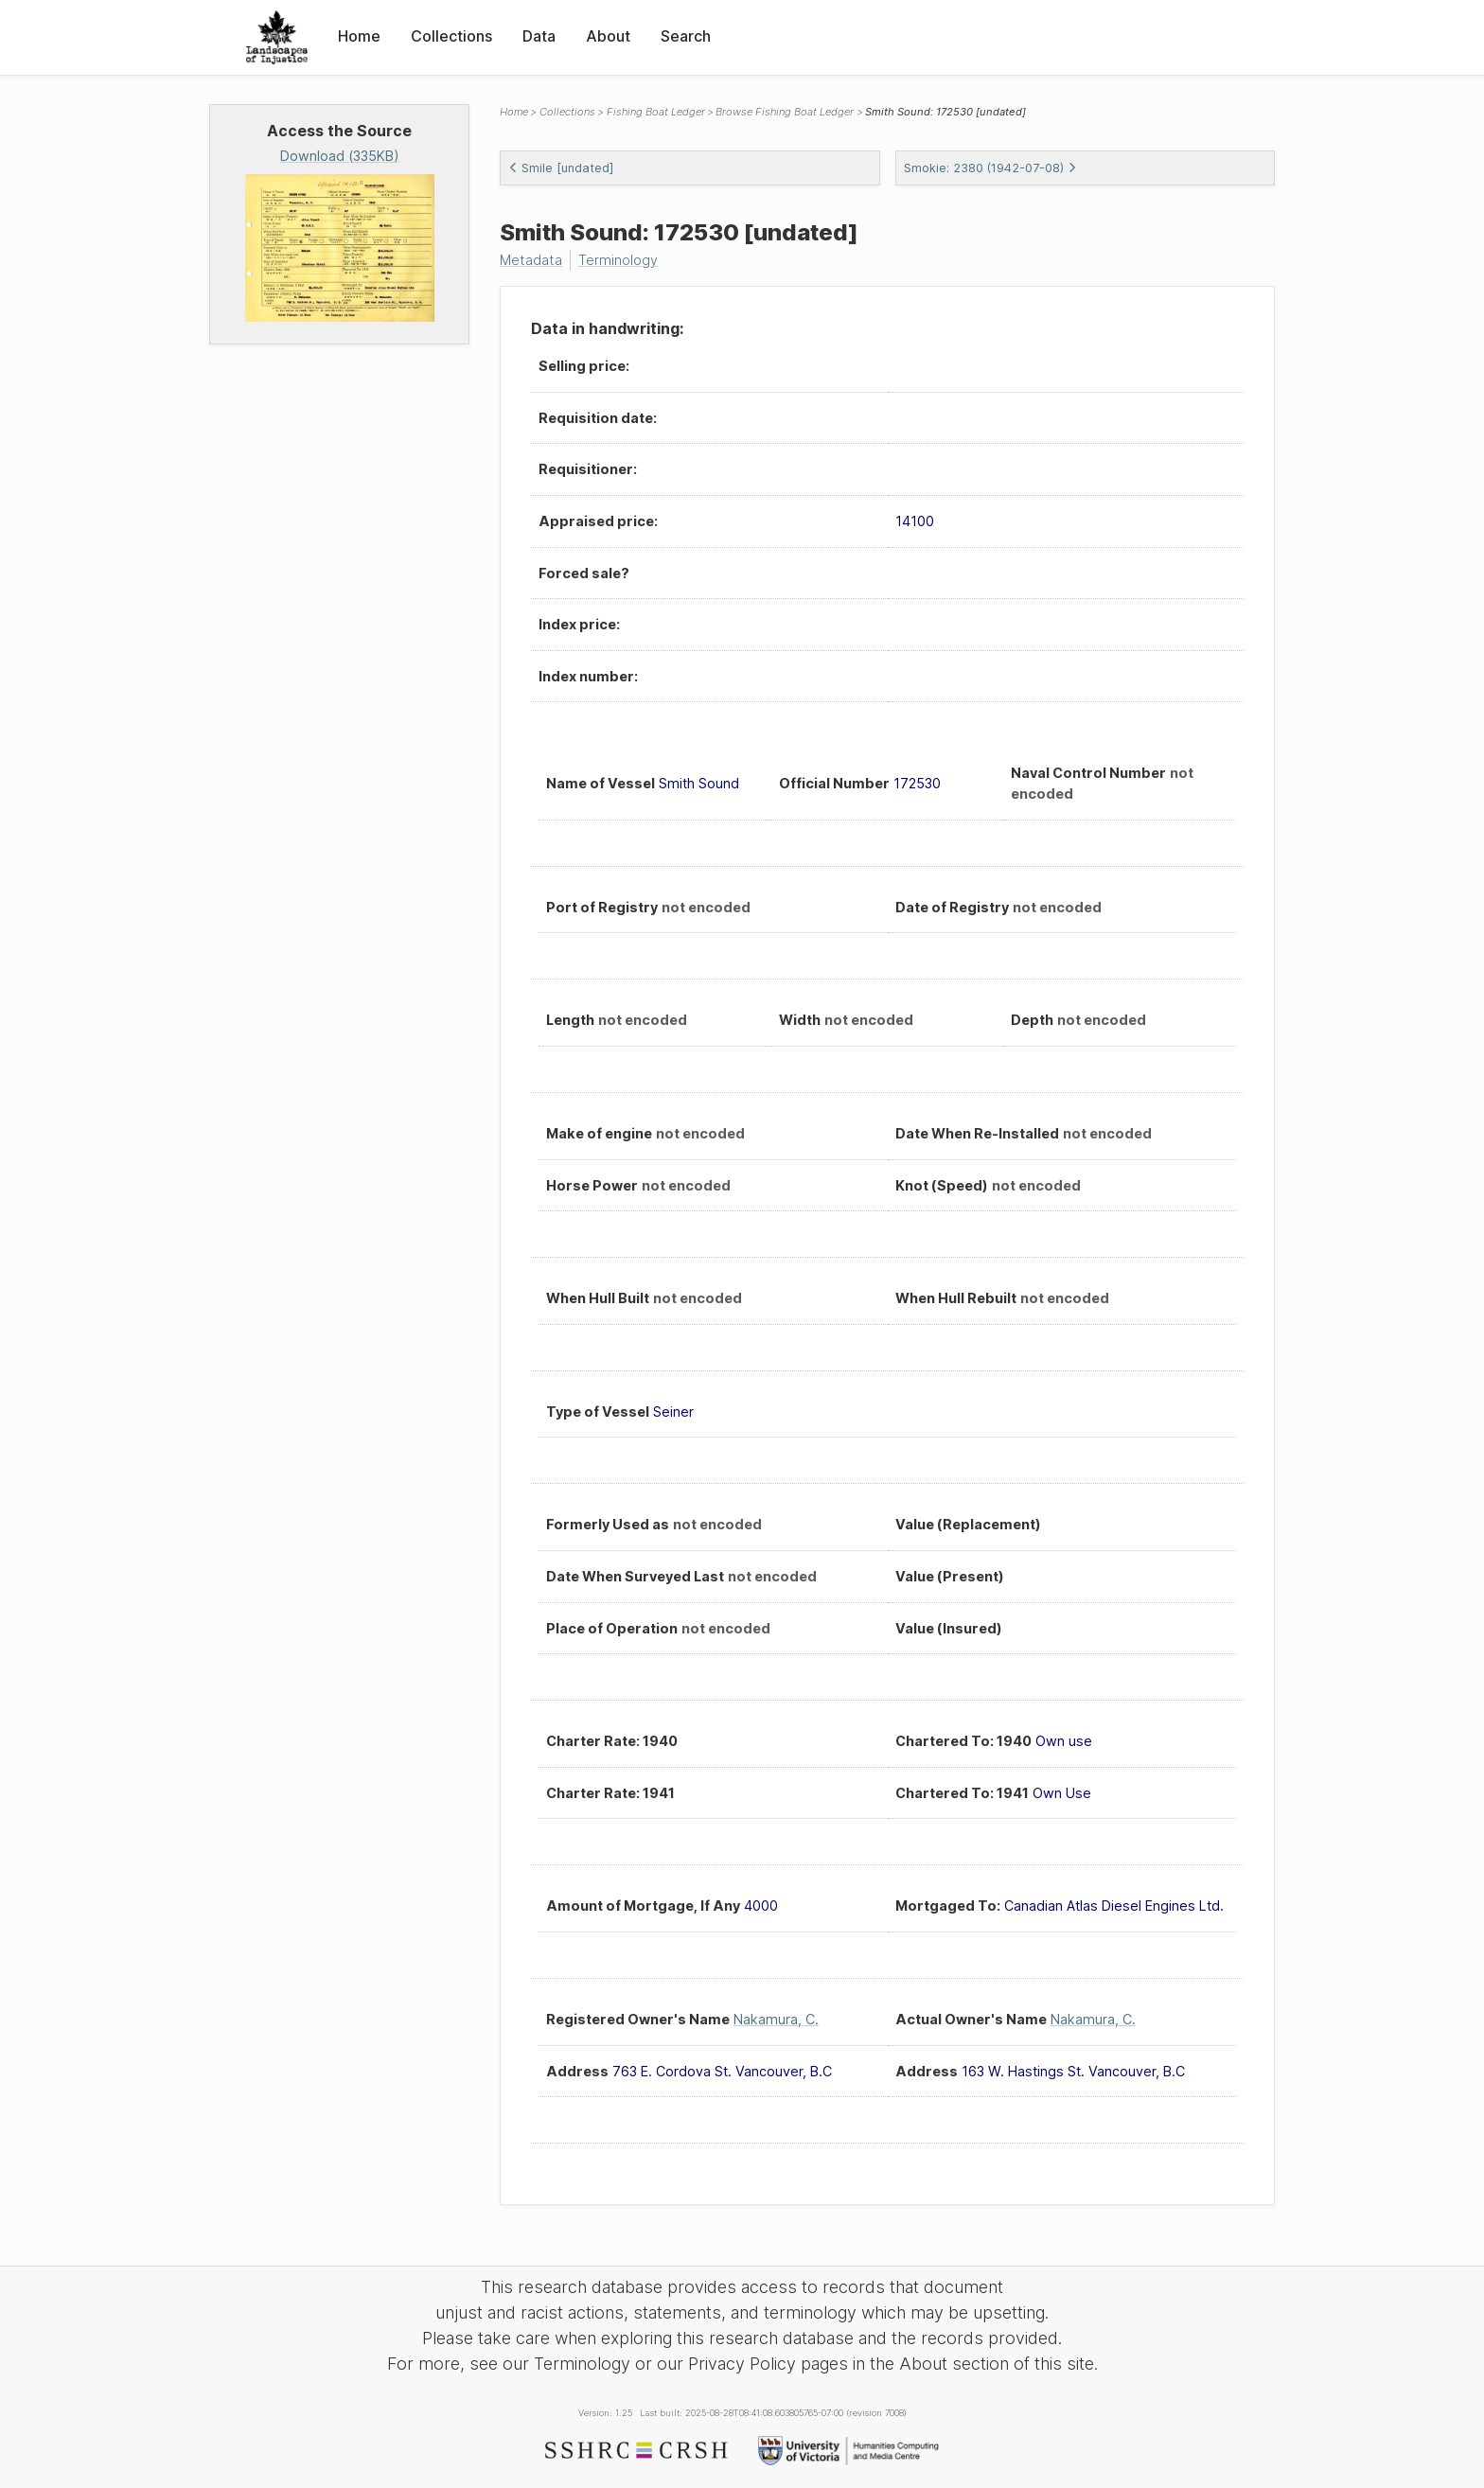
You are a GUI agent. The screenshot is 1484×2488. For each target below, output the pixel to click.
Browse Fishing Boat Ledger (785, 111)
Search (686, 35)
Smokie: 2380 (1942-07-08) (990, 168)
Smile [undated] (560, 168)
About (608, 35)
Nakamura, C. (776, 2019)
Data (539, 35)
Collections (451, 35)
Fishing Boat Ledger (656, 111)
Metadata (531, 260)
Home (359, 35)
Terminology (618, 260)
